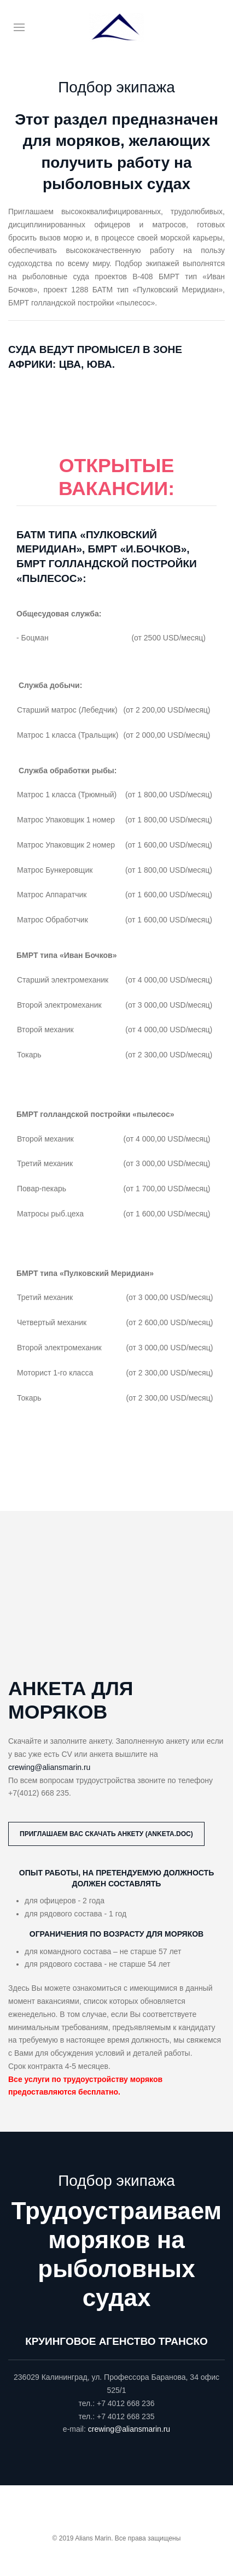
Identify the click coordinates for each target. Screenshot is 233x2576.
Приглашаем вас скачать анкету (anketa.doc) (106, 1834)
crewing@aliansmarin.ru (49, 1767)
